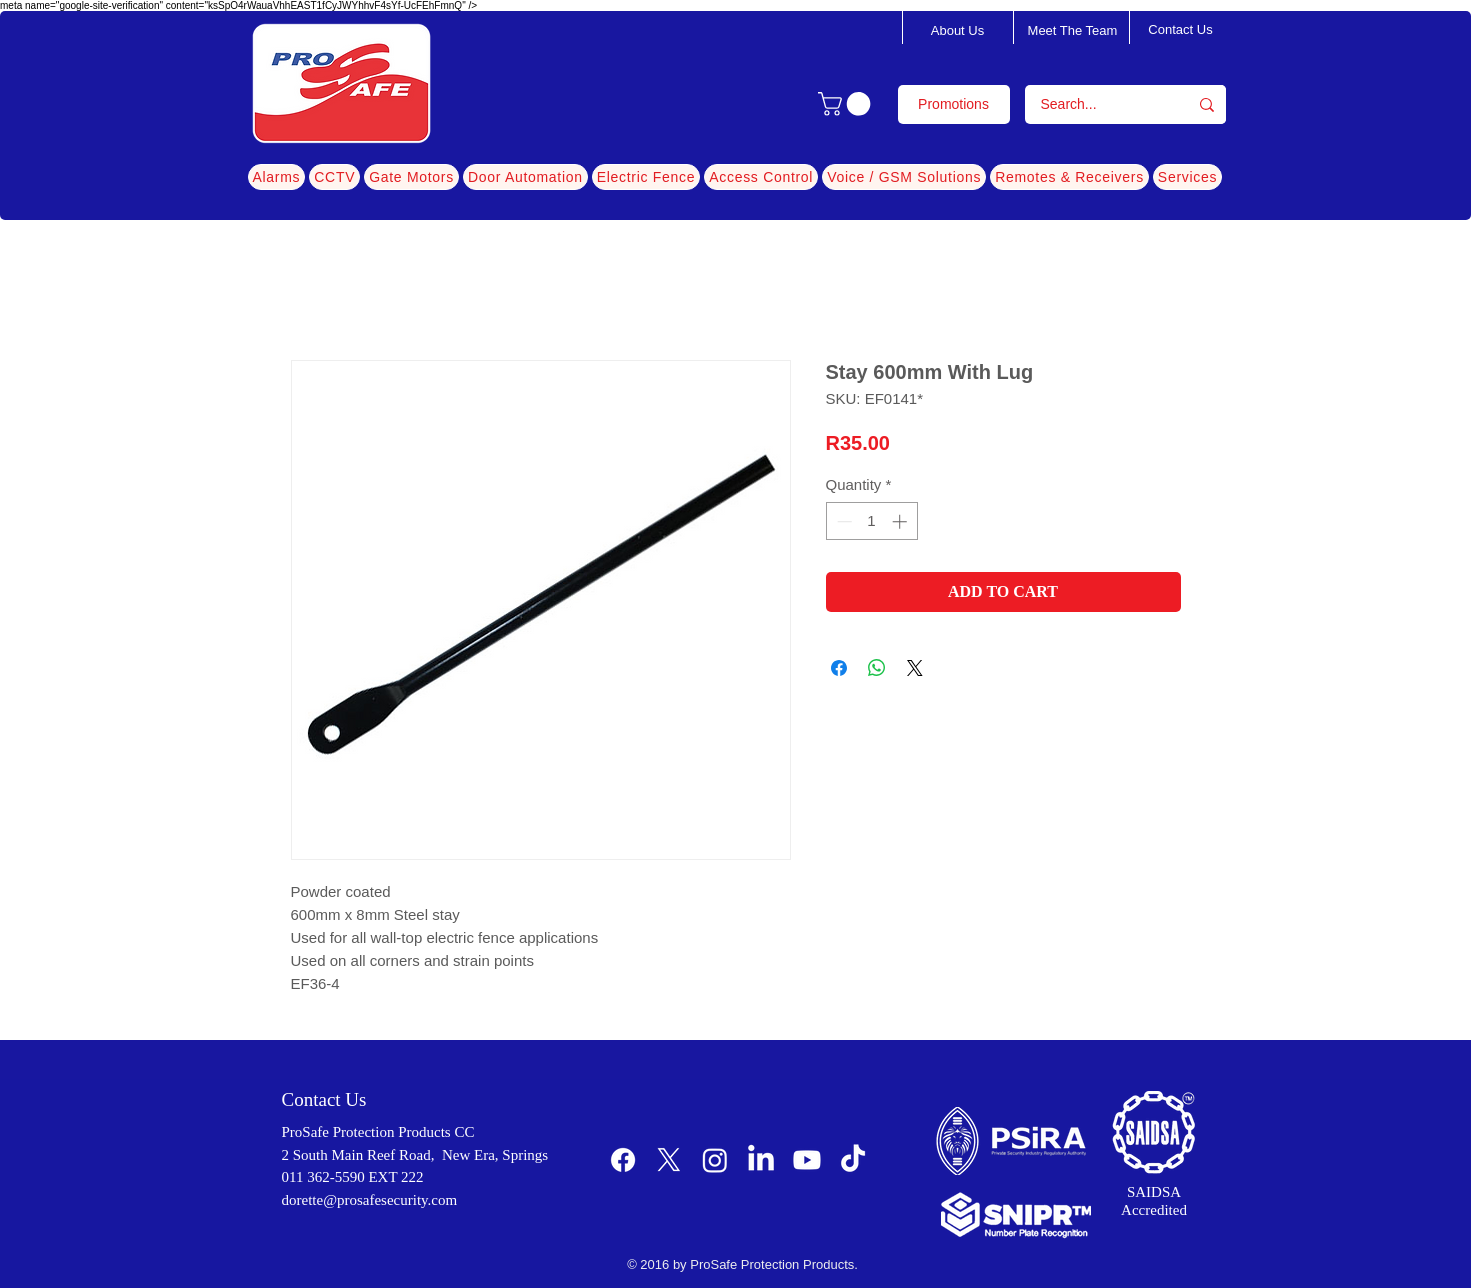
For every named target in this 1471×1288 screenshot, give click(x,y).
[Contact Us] (1181, 30)
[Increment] (901, 521)
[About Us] (958, 31)
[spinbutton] (871, 521)
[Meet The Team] (1073, 31)
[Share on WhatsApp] (877, 668)
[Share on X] (915, 668)
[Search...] (1093, 104)
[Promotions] (954, 104)
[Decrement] (842, 521)
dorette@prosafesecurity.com (370, 1200)
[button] (847, 104)
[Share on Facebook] (839, 668)
